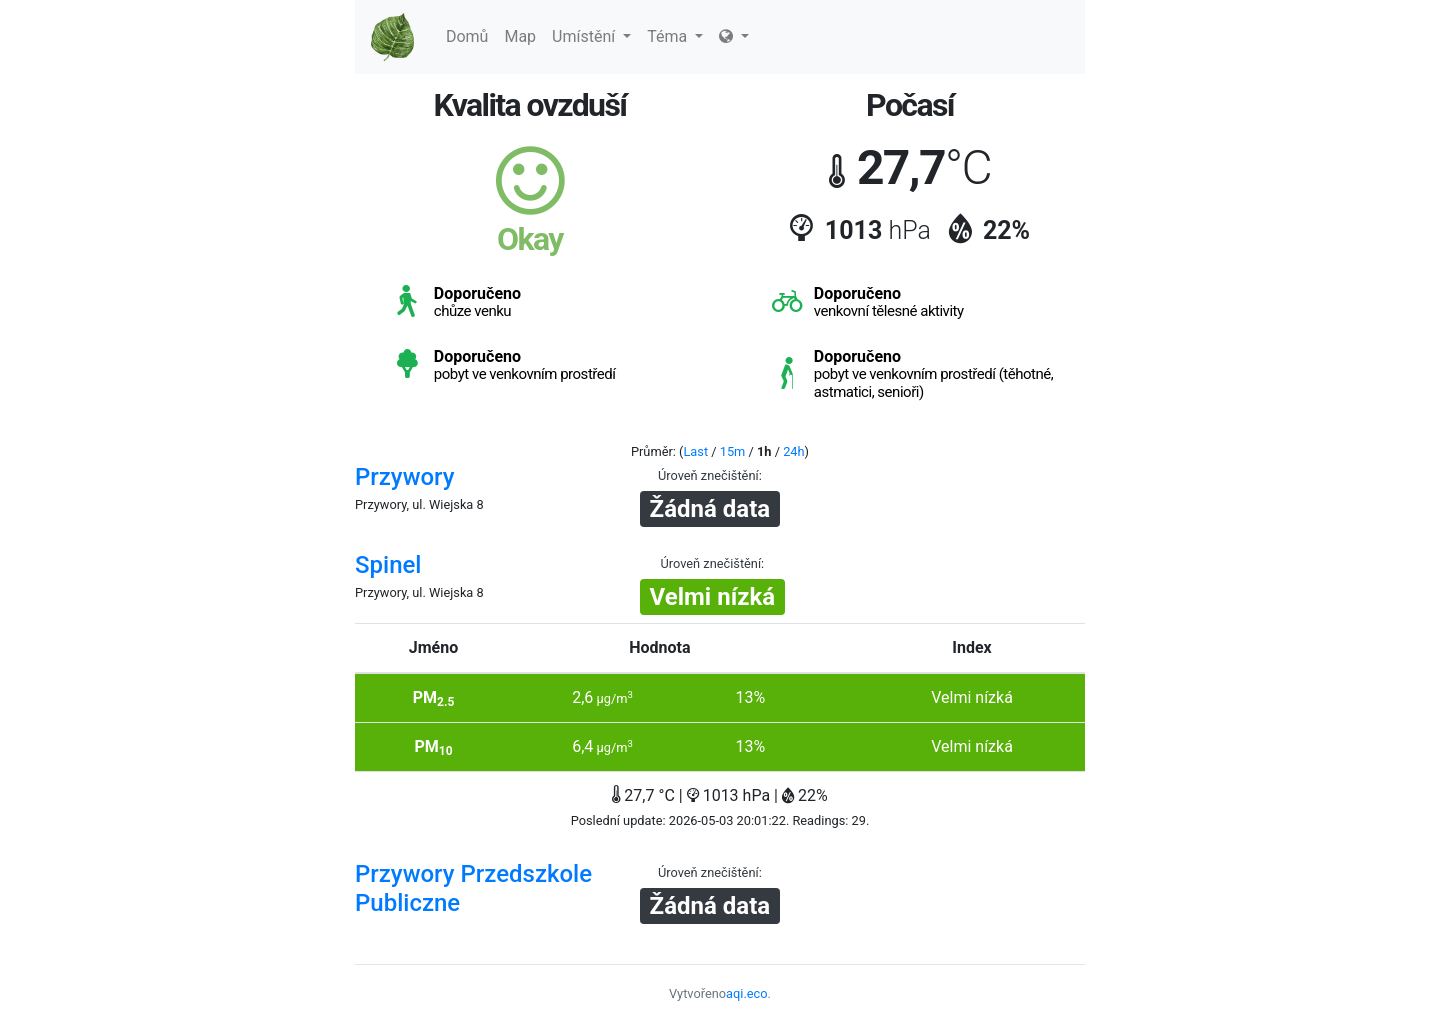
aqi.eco (747, 993)
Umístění (591, 36)
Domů (467, 36)
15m (733, 451)
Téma (675, 36)
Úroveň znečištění (708, 475)
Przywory (405, 477)
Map (520, 36)
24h (793, 451)
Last (695, 451)
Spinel (388, 565)
